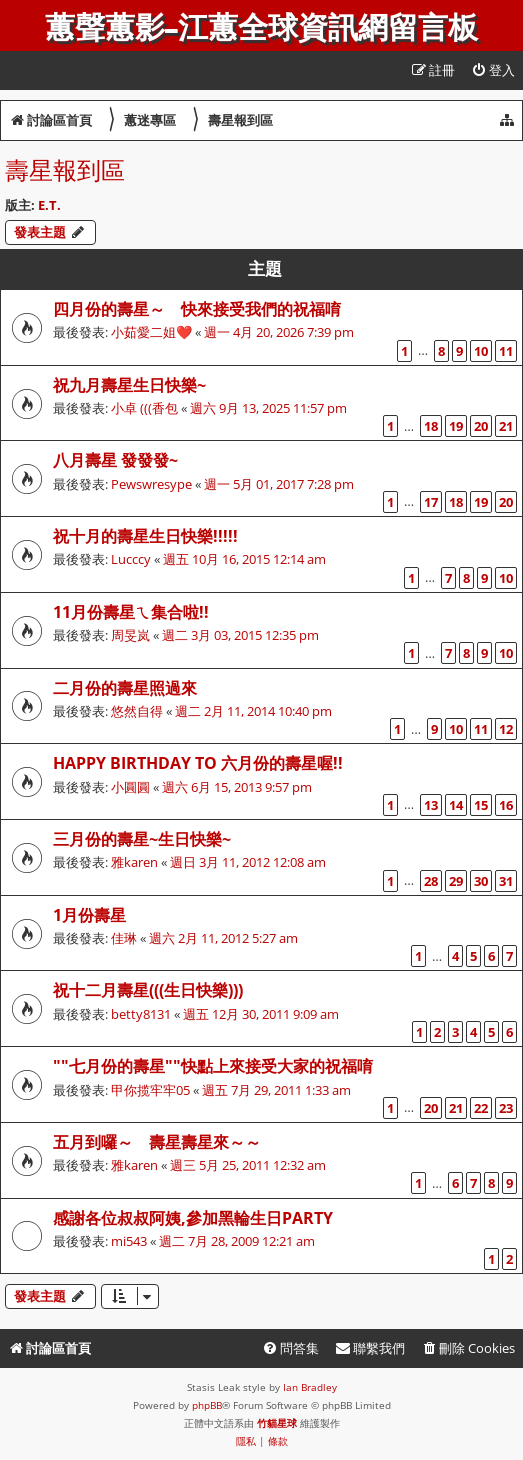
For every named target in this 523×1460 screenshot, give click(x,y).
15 (481, 805)
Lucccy (131, 559)
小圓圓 (130, 787)
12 (506, 729)
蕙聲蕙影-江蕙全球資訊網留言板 (261, 28)
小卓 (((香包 (144, 408)
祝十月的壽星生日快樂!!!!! (145, 536)
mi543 (129, 1241)
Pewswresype (151, 484)
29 (456, 881)
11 (506, 351)
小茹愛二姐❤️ (151, 332)
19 (456, 426)
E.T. (49, 205)
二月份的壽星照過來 (125, 688)
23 (506, 1108)
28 (431, 881)
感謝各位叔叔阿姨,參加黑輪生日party (193, 1218)
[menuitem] (493, 70)
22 (481, 1108)
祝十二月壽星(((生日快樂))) (148, 990)
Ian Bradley (310, 1387)
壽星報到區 (65, 169)
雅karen (134, 862)
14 (456, 805)
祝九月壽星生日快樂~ (129, 385)
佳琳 (124, 938)
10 (481, 351)
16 (506, 805)
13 (431, 805)
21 (506, 426)
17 (431, 502)
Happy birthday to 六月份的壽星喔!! (198, 763)
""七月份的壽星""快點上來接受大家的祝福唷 (213, 1066)
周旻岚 (130, 635)
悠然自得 (137, 711)
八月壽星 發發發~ (115, 460)
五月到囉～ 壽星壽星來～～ (157, 1142)
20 (481, 426)
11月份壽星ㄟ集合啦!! (131, 612)
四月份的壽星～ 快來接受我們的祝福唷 (197, 309)
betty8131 (141, 1014)
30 (481, 881)
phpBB (207, 1405)
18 (431, 426)
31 (506, 881)
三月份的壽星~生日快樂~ (142, 839)
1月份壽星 (89, 915)
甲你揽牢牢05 (150, 1090)
